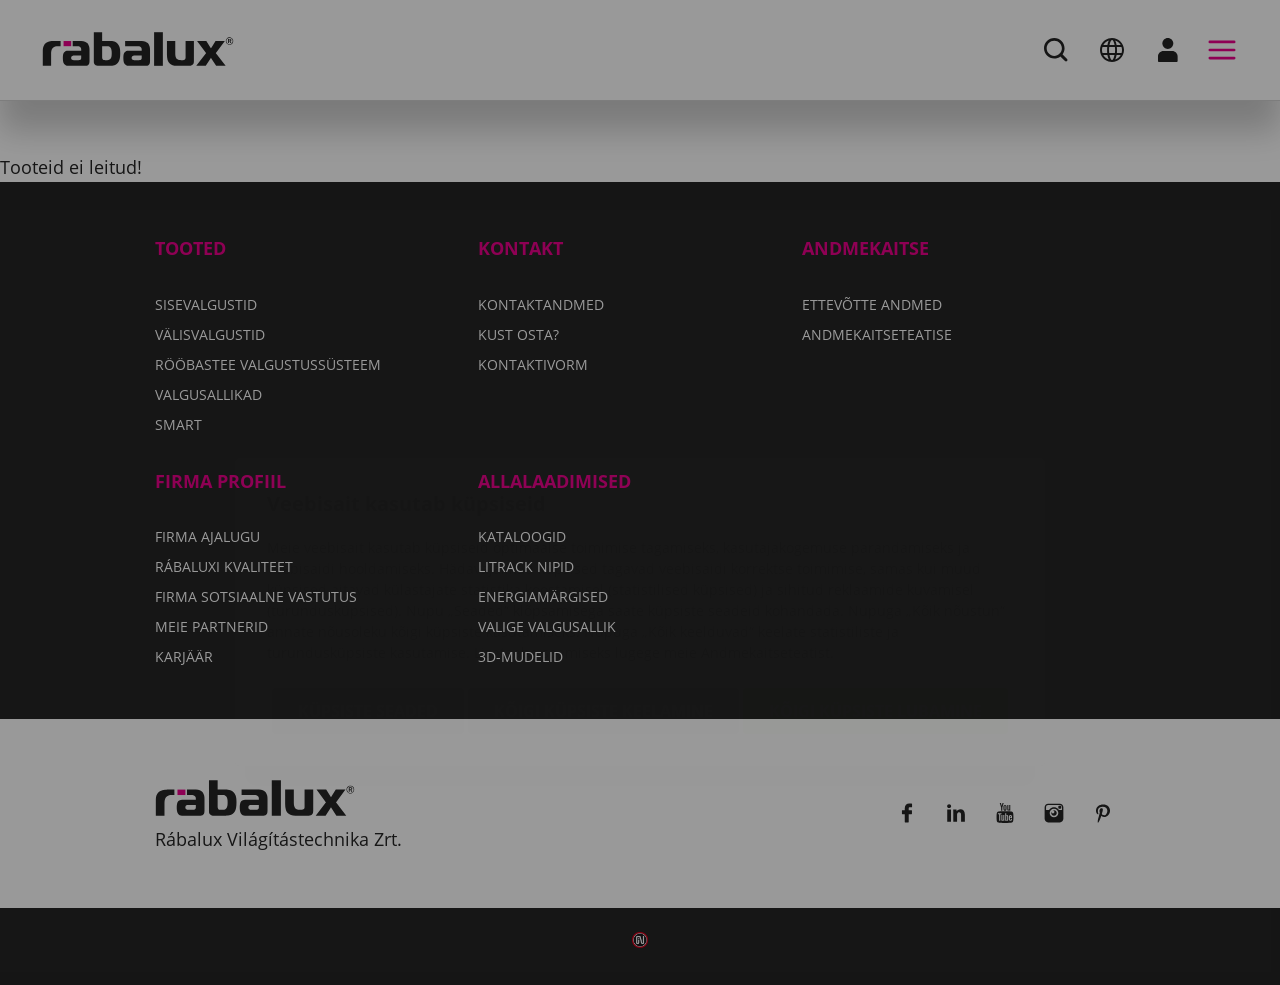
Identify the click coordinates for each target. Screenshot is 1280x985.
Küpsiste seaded (368, 592)
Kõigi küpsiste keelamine (603, 592)
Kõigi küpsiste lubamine (875, 592)
